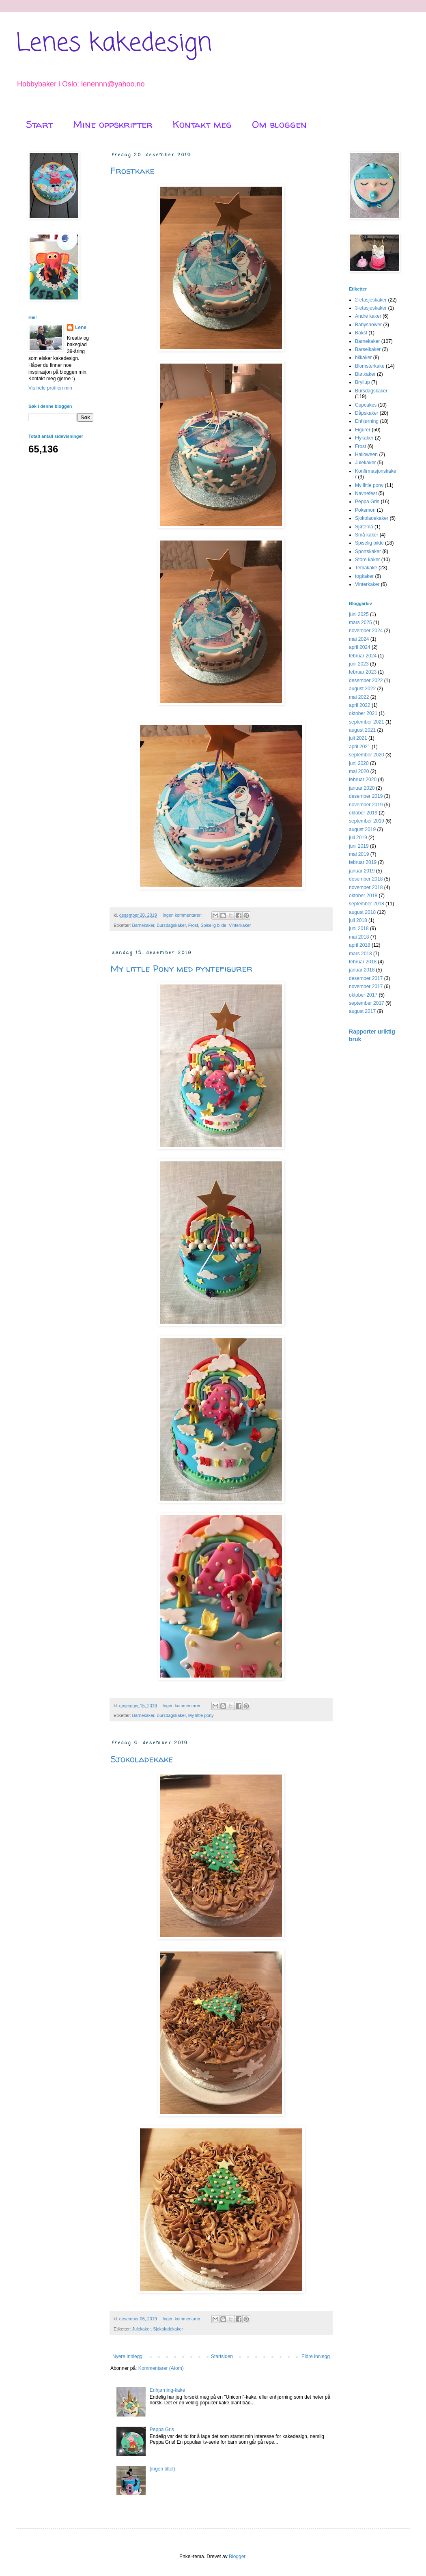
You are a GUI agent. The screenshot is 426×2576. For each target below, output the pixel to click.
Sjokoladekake (141, 1759)
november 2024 (366, 630)
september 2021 (366, 722)
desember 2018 (366, 879)
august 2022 (362, 688)
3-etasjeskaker (371, 308)
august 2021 (362, 730)
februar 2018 (363, 962)
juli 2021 (358, 738)
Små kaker (366, 535)
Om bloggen (279, 124)
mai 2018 (359, 937)
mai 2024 (359, 639)
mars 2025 (360, 622)
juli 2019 (358, 837)
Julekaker (141, 2328)
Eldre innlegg (315, 2356)
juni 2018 (359, 928)
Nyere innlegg (127, 2356)
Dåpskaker (366, 413)
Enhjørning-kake (167, 2390)
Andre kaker (368, 316)
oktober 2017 (363, 995)
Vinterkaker (240, 925)
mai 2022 (359, 697)
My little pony (201, 1715)
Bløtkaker (365, 374)
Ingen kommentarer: (183, 915)
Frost (193, 925)
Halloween (366, 454)
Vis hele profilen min (50, 388)
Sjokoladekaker (168, 2328)
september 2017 (366, 1003)
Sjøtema (364, 527)
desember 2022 (366, 680)
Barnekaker (143, 925)
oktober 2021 (363, 713)
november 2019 (366, 805)
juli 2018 (358, 920)
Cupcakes (366, 405)
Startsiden (222, 2356)
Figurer (362, 430)
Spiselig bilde (213, 925)
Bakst (361, 333)
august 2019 (362, 829)
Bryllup (362, 382)
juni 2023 (359, 664)
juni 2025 (359, 614)
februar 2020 (363, 779)
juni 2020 (359, 763)
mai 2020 (359, 771)
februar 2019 (363, 862)
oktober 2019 (363, 813)
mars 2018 (360, 953)
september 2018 (366, 904)
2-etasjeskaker (371, 300)
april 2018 (359, 945)
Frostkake (132, 171)
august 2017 (362, 1011)
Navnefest (366, 493)
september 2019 (366, 821)
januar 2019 (361, 871)
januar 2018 (361, 970)
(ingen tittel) (162, 2469)
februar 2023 (363, 672)
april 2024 (359, 647)
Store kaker (367, 559)
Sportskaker (368, 551)
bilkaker (363, 357)
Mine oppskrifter (113, 124)
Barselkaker (368, 349)
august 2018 (362, 912)
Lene (80, 327)
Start (39, 124)
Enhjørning (367, 421)
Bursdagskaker (171, 925)
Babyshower (368, 324)
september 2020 (366, 755)
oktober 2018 (363, 895)
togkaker (364, 576)
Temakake (366, 568)
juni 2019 (359, 846)
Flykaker (364, 438)
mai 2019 (359, 854)
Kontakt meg (202, 124)
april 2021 (359, 747)
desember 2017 (366, 978)
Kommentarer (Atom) (161, 2368)
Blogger (237, 2556)
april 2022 (359, 705)
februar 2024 (363, 656)
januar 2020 (361, 788)
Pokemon (365, 510)
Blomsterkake (370, 366)
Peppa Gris (162, 2429)
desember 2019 (366, 796)
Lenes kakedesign (114, 43)
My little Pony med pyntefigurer (181, 969)
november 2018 (366, 887)
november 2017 (366, 986)
